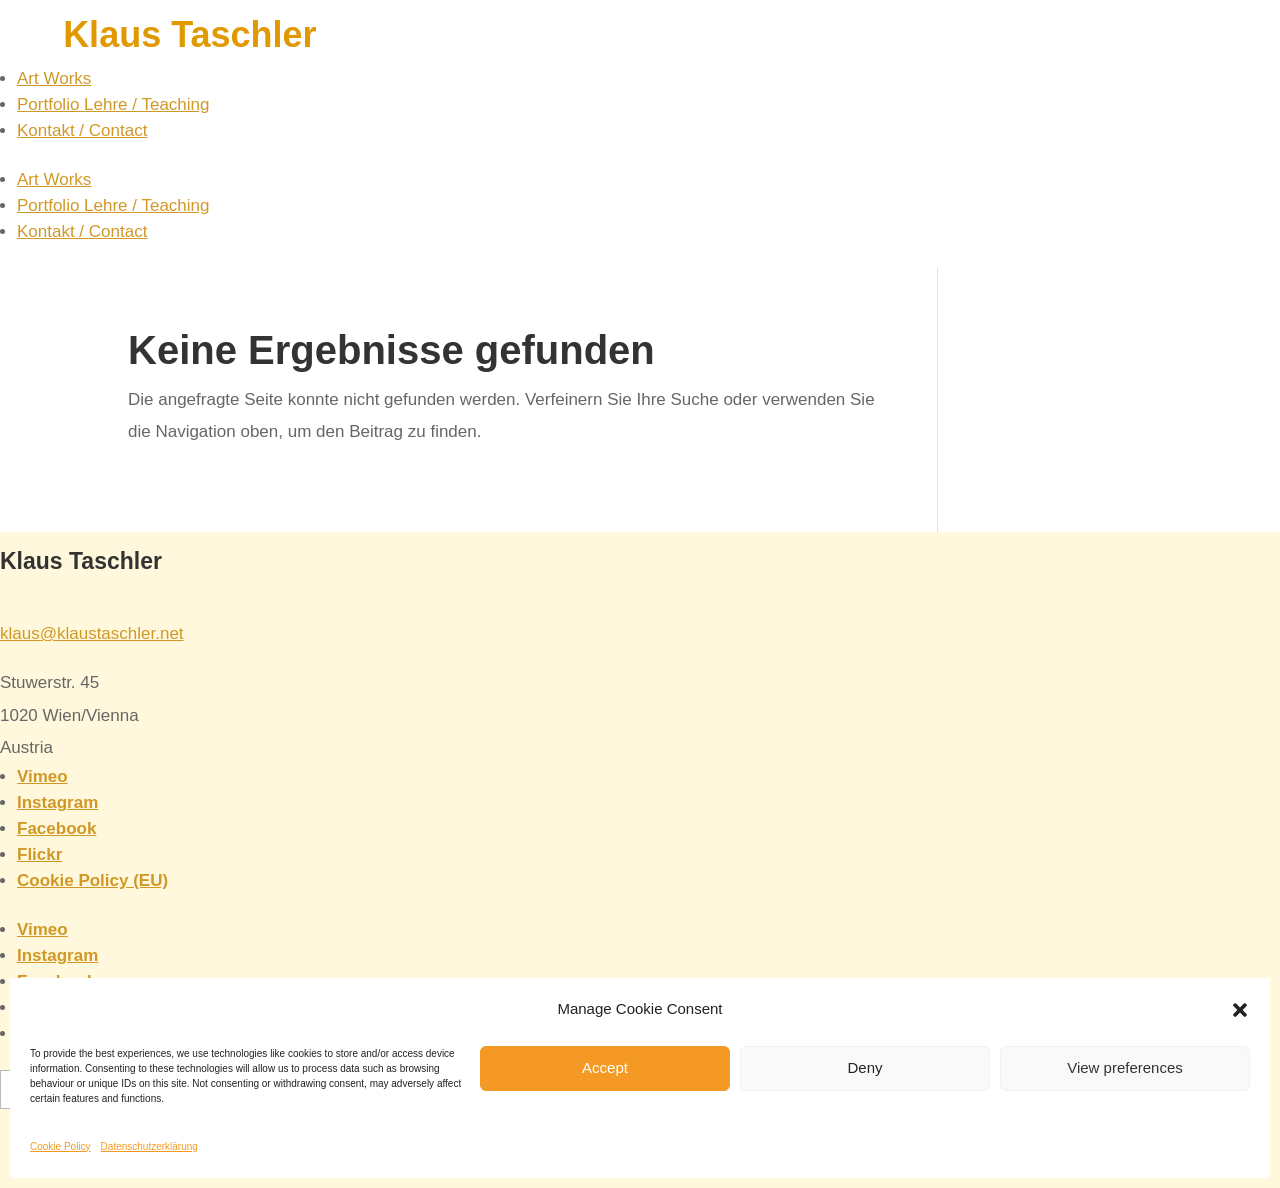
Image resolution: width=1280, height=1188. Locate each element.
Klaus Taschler (189, 34)
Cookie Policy (60, 1146)
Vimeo (42, 776)
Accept (605, 1067)
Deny (864, 1067)
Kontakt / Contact (82, 130)
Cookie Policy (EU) (92, 880)
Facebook (56, 828)
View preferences (1125, 1067)
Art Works (54, 78)
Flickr (39, 854)
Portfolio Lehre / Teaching (113, 104)
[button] (1240, 1010)
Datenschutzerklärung (149, 1146)
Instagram (57, 802)
